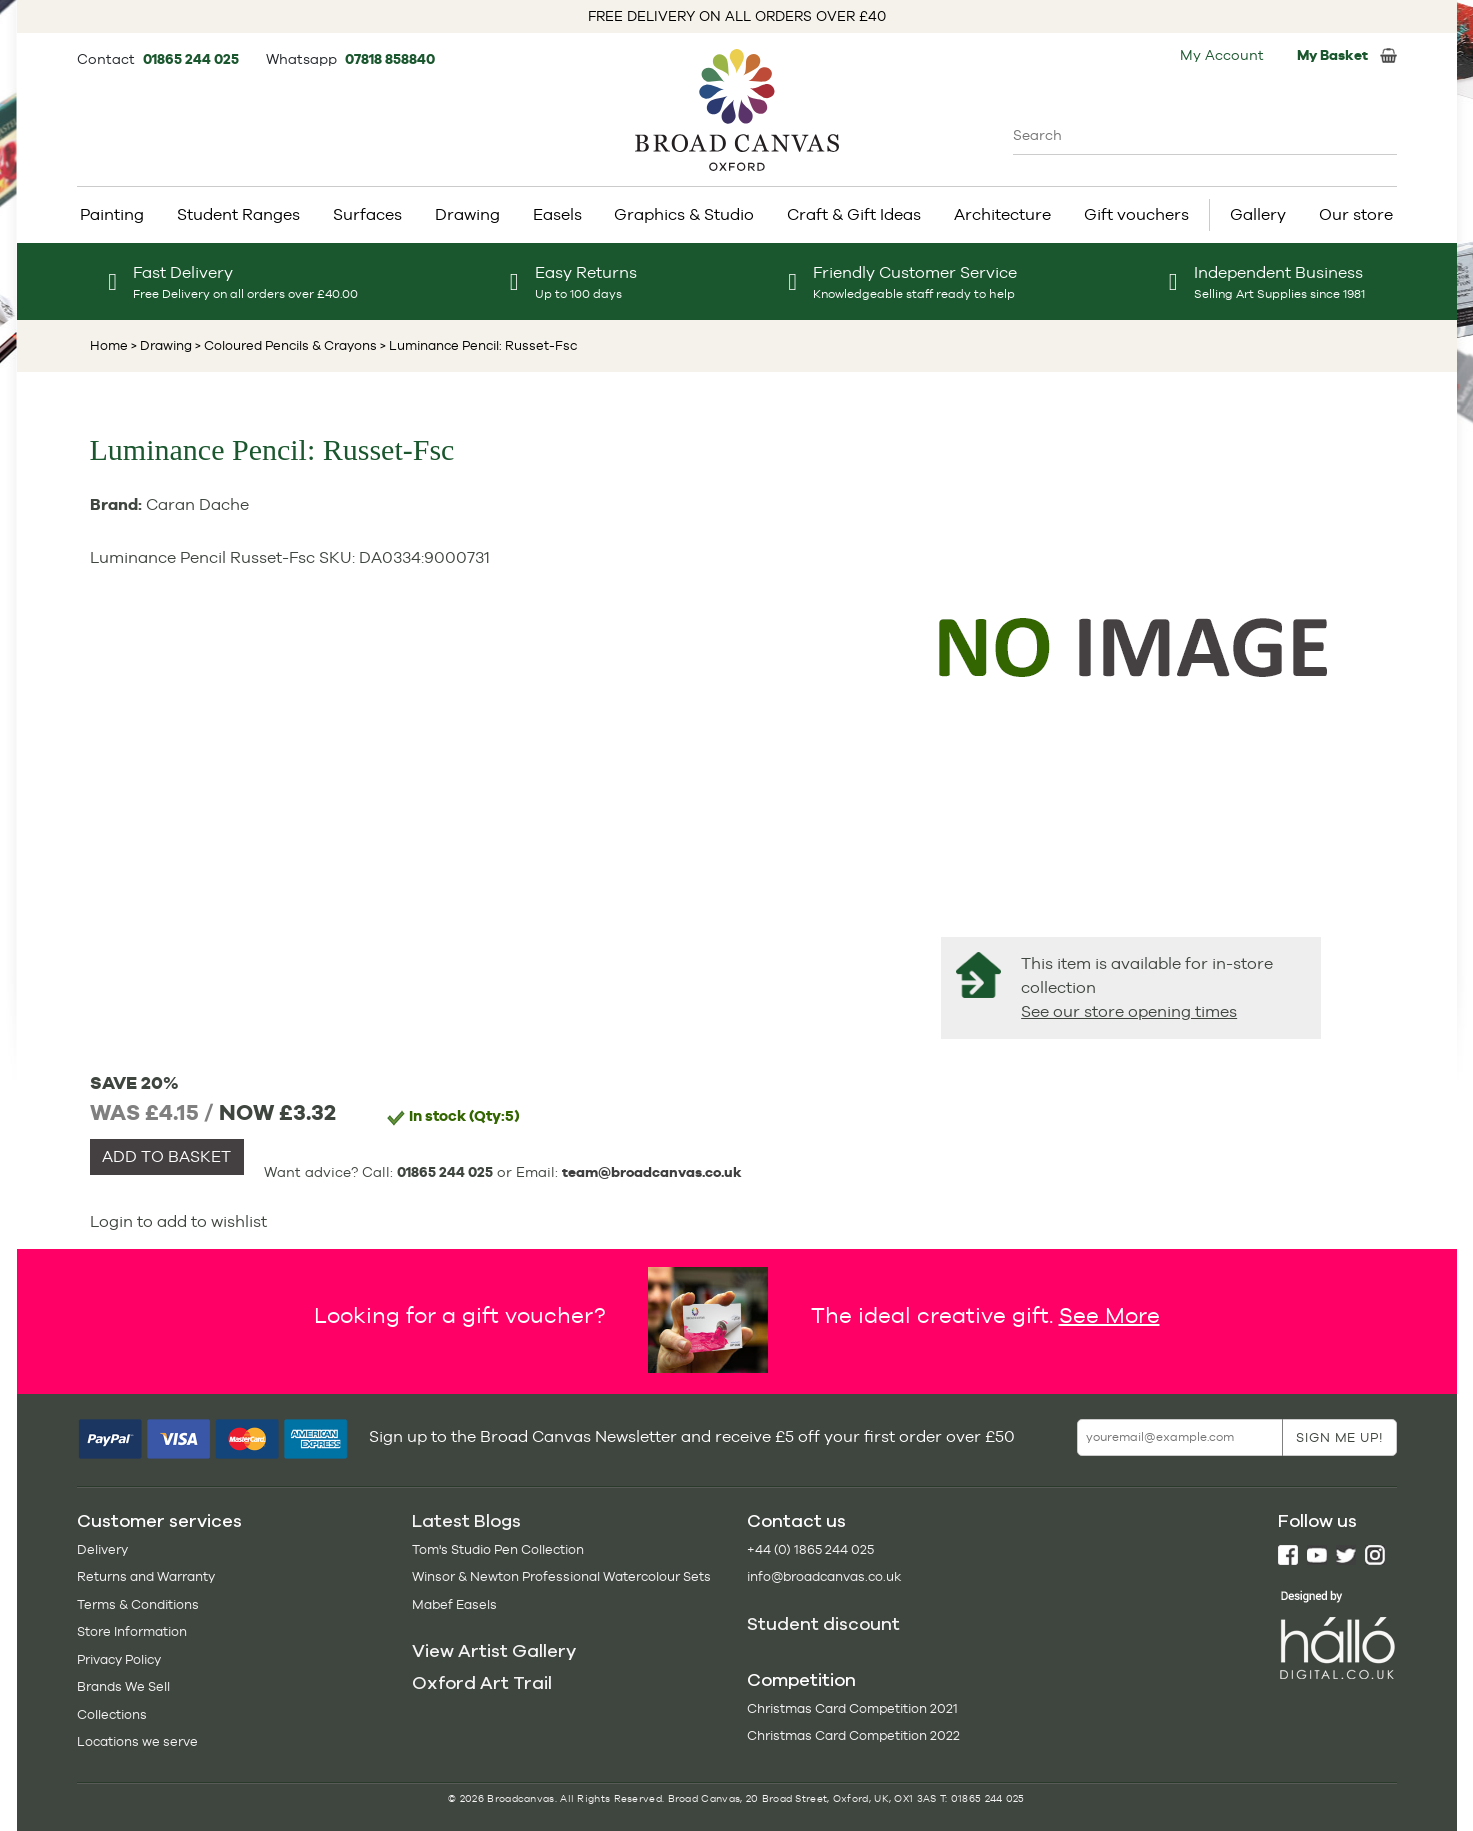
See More (1109, 1314)
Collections (112, 1714)
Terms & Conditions (138, 1604)
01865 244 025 (192, 59)
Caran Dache (197, 504)
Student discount (823, 1624)
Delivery (102, 1549)
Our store (1356, 214)
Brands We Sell (123, 1686)
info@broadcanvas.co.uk (824, 1576)
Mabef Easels (454, 1604)
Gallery (1258, 214)
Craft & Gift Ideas (854, 214)
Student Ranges (238, 214)
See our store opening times (1129, 1011)
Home (109, 345)
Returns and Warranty (146, 1576)
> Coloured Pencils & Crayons (284, 345)
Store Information (132, 1631)
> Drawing (161, 345)
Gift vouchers (1136, 214)
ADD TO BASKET (166, 1156)
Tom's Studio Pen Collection (498, 1549)
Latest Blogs (466, 1521)
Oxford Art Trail (482, 1683)
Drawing (467, 214)
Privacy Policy (119, 1659)
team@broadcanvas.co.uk (652, 1172)
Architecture (1002, 214)
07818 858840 (390, 59)
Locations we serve (137, 1741)
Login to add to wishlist (178, 1221)
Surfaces (367, 214)
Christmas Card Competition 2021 (852, 1708)
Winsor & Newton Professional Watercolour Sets (561, 1576)
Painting (112, 214)
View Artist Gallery (494, 1651)
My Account (1222, 55)
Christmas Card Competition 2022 (853, 1735)
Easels (557, 214)
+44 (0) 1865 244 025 (810, 1549)
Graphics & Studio (684, 214)
